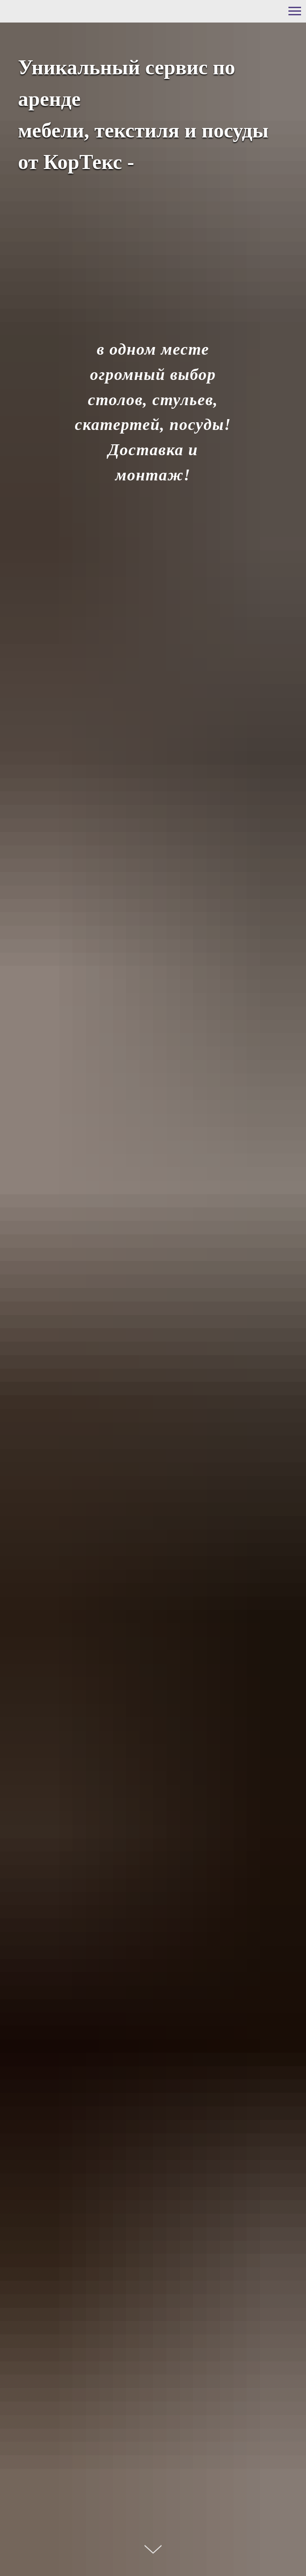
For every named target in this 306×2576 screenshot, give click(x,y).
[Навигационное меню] (294, 11)
